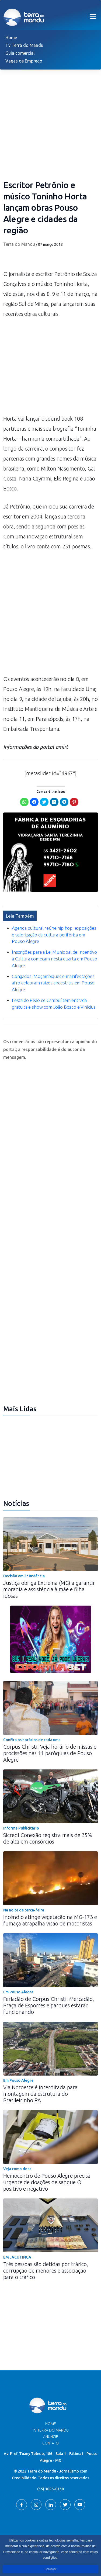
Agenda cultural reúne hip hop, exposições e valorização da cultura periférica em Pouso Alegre (54, 934)
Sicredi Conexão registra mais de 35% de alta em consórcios (47, 1838)
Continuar (50, 2569)
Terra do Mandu (19, 244)
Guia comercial (19, 53)
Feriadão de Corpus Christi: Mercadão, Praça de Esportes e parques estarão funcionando (48, 2005)
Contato (50, 2443)
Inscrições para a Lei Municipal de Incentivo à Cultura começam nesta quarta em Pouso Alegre (54, 958)
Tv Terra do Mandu (24, 45)
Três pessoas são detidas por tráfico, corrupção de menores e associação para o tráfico (45, 2270)
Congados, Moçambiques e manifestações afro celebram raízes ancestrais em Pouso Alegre (53, 983)
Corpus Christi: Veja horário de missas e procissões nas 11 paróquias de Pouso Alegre (49, 1753)
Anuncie (50, 2437)
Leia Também (20, 915)
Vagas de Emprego (23, 60)
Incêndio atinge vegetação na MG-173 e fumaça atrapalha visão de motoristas (50, 1920)
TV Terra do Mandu (50, 2430)
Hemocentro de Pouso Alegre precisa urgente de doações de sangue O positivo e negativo (46, 2182)
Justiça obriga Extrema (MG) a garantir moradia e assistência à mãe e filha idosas (49, 1589)
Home (11, 37)
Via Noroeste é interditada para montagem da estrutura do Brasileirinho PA (40, 2093)
